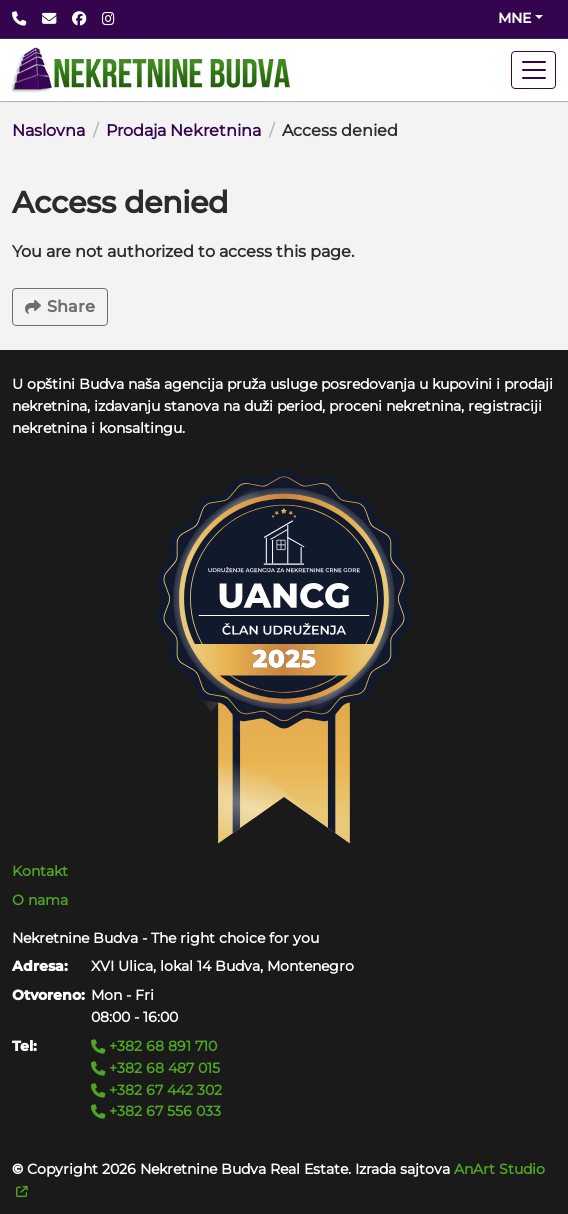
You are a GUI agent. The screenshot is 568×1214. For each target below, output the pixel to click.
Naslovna (48, 130)
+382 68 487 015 (155, 1068)
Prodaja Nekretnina (183, 130)
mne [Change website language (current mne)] (514, 18)
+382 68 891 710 (154, 1046)
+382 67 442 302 (156, 1090)
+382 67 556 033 (156, 1111)
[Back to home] (151, 70)
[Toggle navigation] (533, 70)
